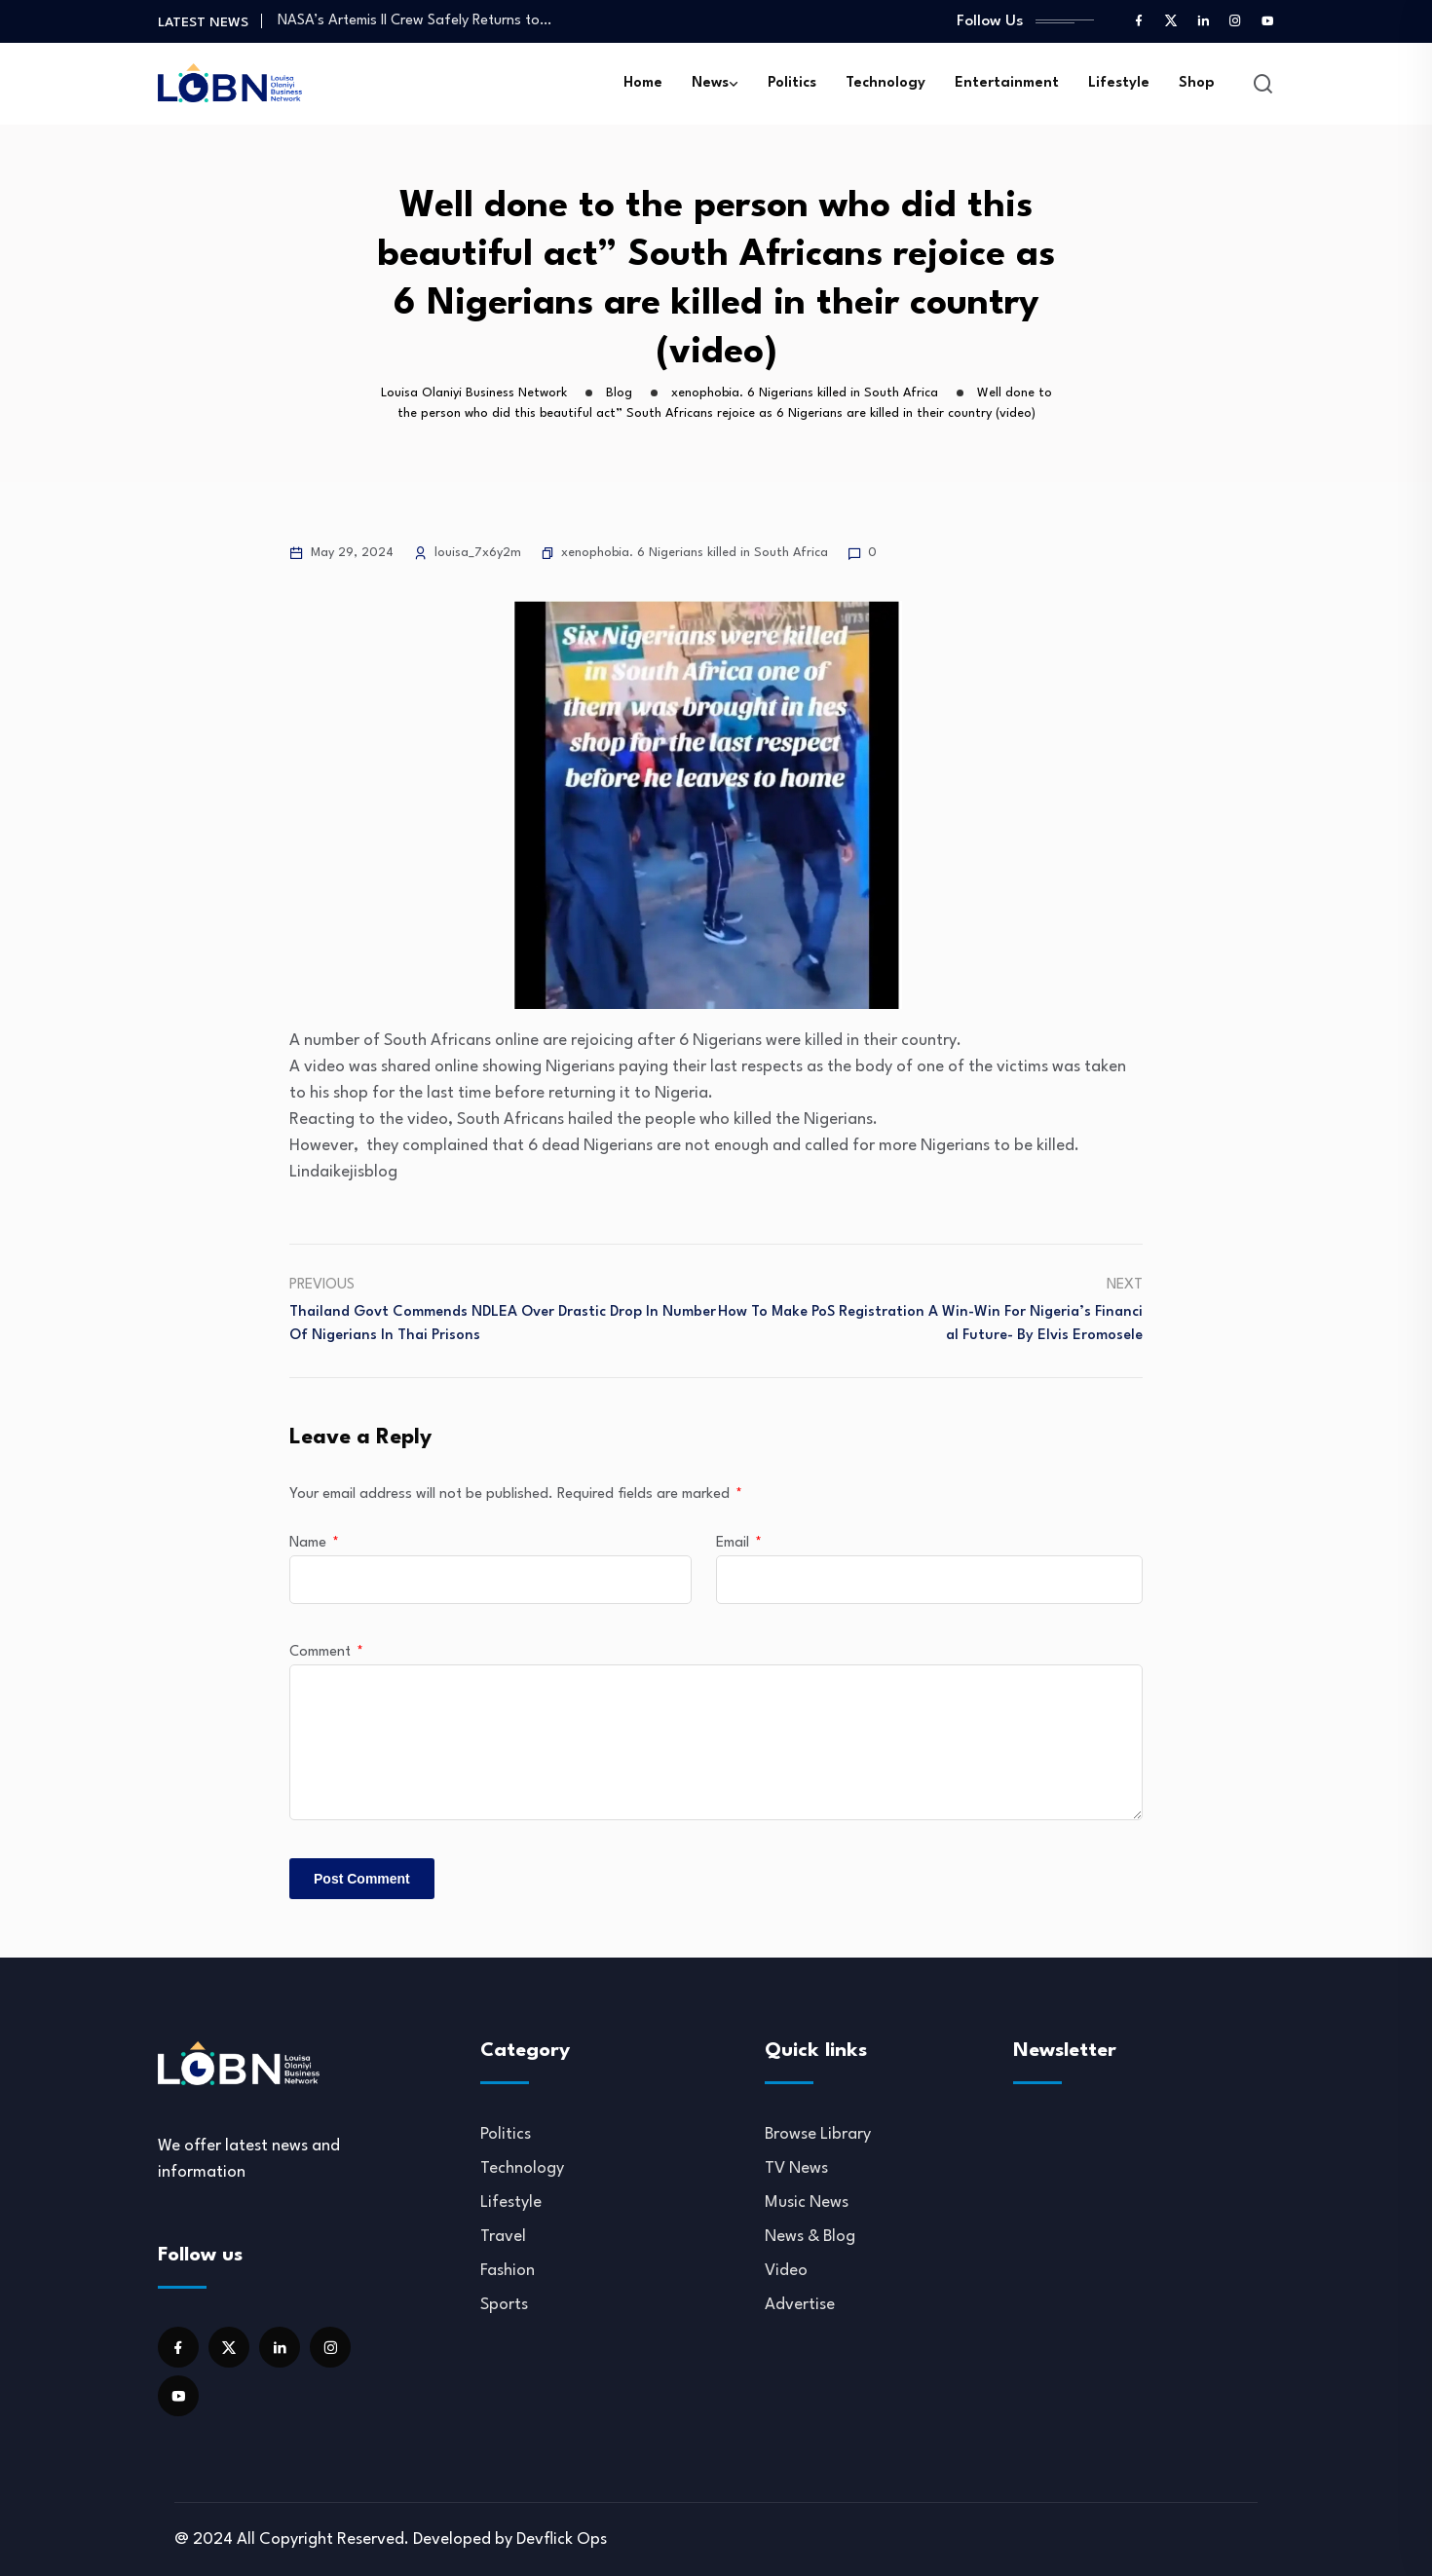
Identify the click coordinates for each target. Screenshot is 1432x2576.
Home (642, 83)
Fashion (507, 2270)
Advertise (800, 2304)
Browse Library (818, 2134)
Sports (504, 2304)
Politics (792, 83)
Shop (1197, 83)
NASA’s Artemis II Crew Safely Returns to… (414, 21)
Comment (326, 1652)
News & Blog (810, 2236)
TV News (796, 2168)
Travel (503, 2236)
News (710, 83)
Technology (885, 83)
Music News (806, 2202)
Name (314, 1543)
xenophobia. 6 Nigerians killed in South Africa (694, 552)
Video (786, 2270)
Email (739, 1543)
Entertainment (1007, 83)
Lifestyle (1118, 83)
